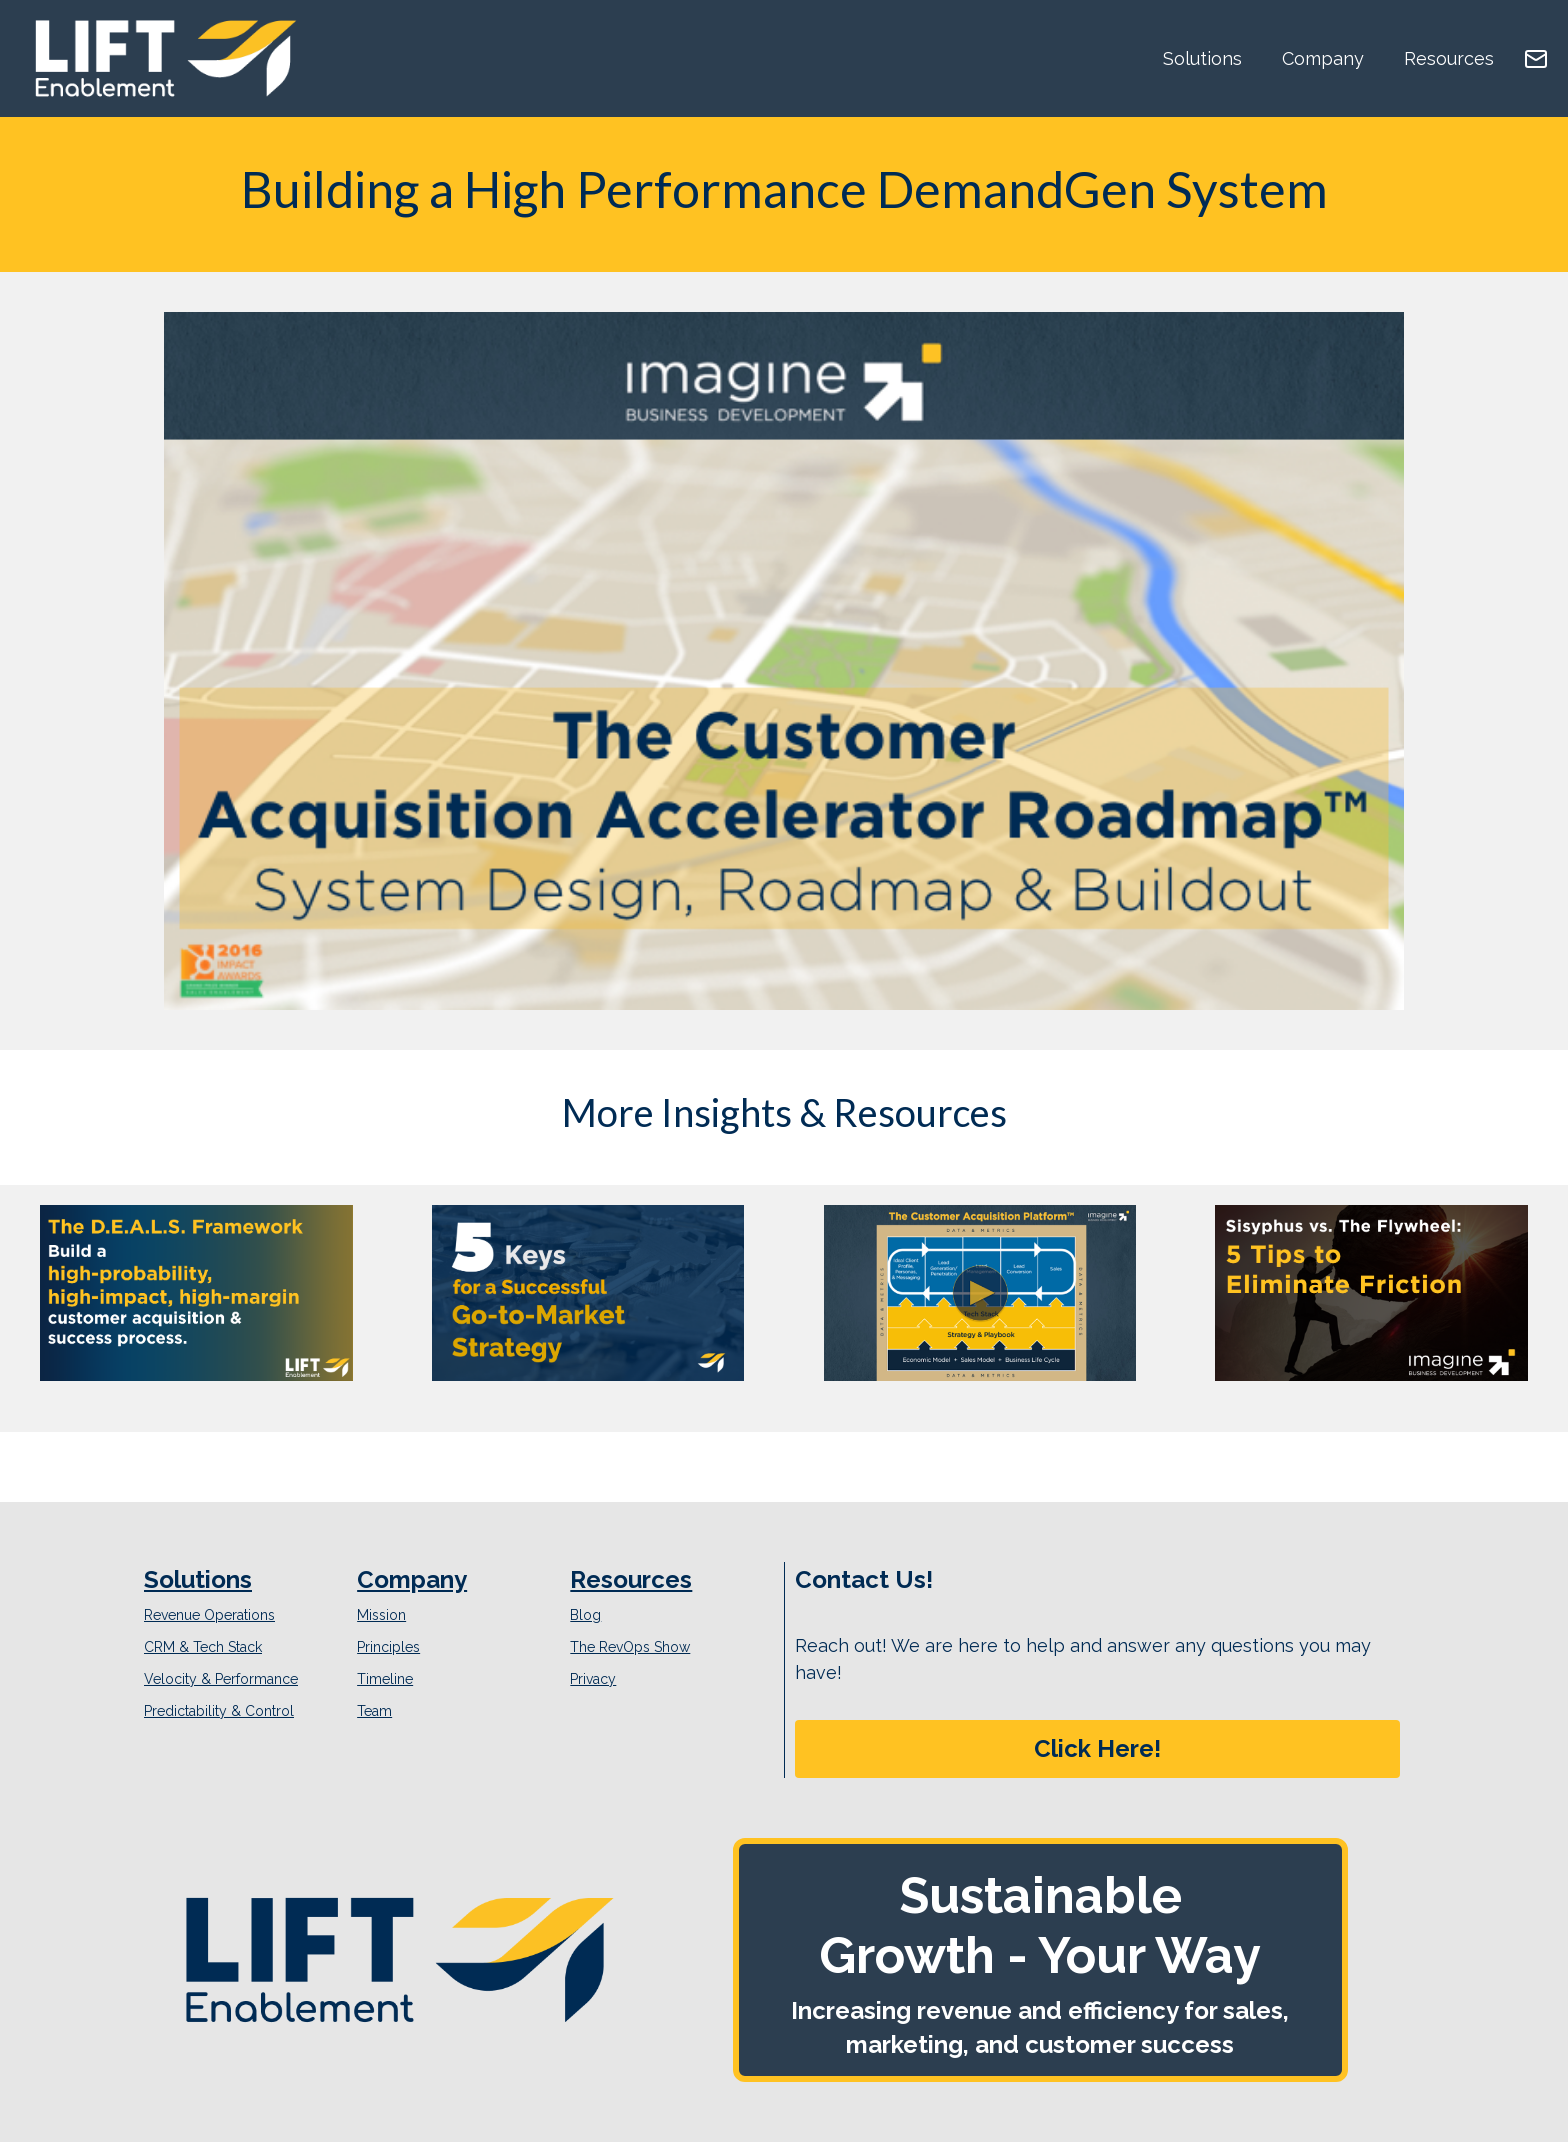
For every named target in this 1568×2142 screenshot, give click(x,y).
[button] (1097, 1749)
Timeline (385, 1679)
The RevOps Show (630, 1647)
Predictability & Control (219, 1711)
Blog (585, 1615)
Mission (381, 1615)
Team (374, 1711)
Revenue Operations (209, 1615)
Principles (388, 1647)
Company (1323, 58)
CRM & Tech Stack (203, 1647)
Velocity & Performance (221, 1679)
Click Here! (1097, 1748)
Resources (1449, 58)
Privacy (593, 1679)
